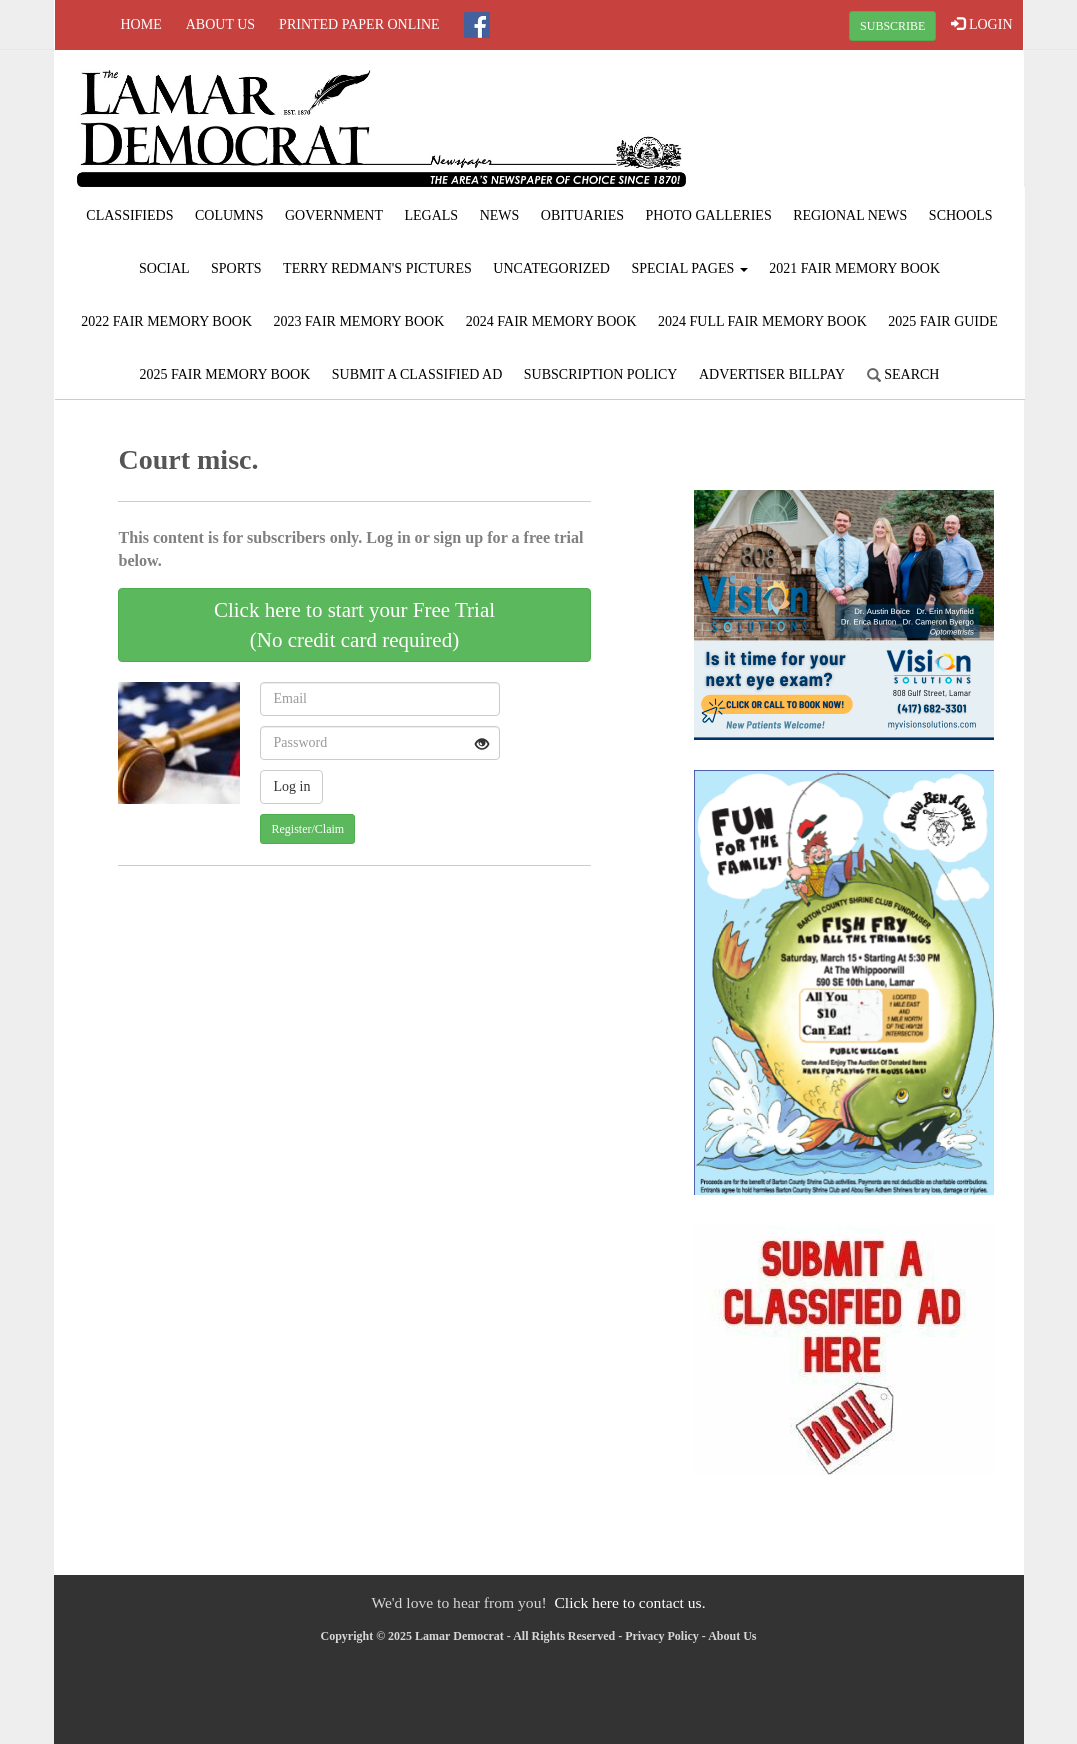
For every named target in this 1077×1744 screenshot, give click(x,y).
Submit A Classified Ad (417, 374)
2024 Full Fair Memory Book (762, 321)
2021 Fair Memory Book (854, 268)
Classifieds (129, 215)
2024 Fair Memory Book (551, 321)
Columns (229, 215)
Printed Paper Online (359, 24)
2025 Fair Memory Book (225, 374)
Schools (961, 215)
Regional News (850, 215)
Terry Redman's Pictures (377, 268)
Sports (236, 268)
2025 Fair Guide (942, 321)
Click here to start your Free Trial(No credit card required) (354, 625)
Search (903, 374)
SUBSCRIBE (892, 26)
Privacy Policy (662, 1636)
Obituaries (582, 215)
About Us (220, 24)
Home (141, 24)
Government (334, 215)
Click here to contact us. (629, 1602)
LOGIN (981, 24)
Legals (431, 215)
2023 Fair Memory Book (359, 321)
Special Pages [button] (689, 268)
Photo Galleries (709, 215)
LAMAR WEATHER (860, 125)
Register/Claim (307, 829)
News (500, 215)
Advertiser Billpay (772, 374)
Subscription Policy (601, 374)
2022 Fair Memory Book (166, 321)
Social (164, 268)
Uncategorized (551, 268)
